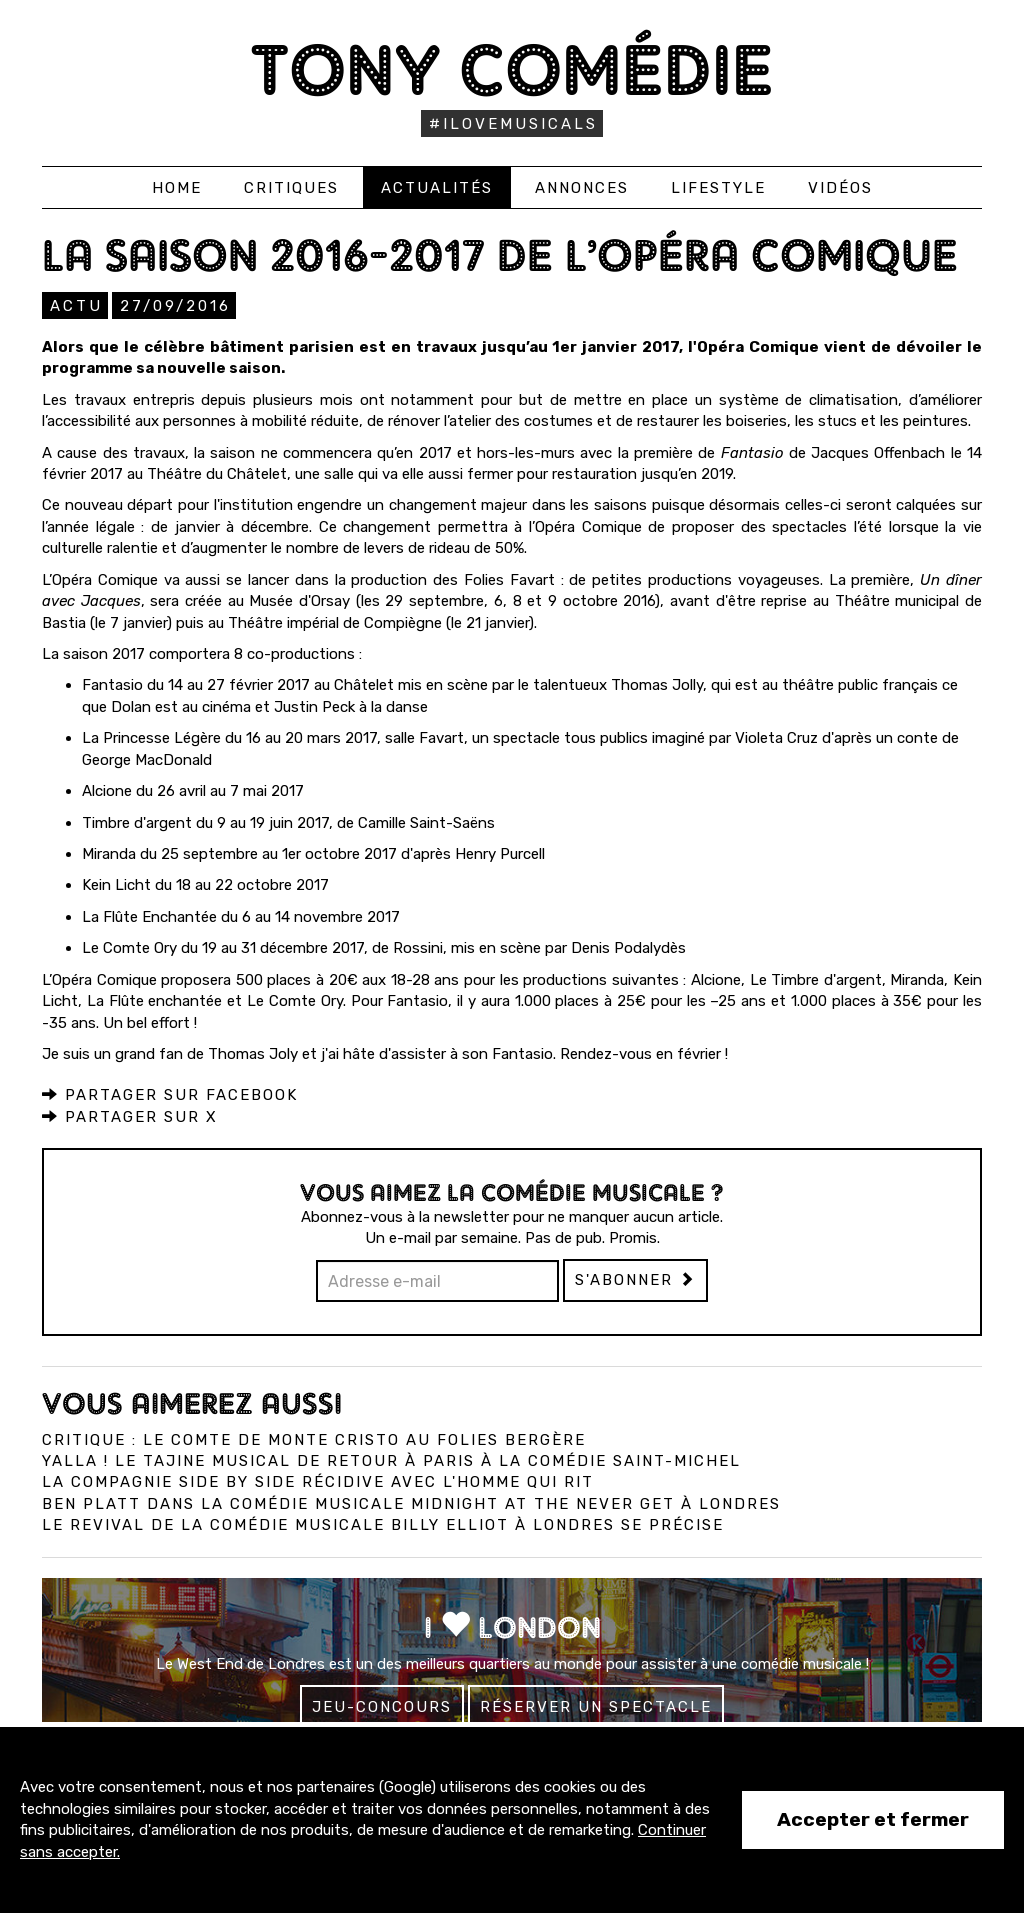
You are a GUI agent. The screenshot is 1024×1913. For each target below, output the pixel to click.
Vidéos (840, 188)
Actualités (437, 188)
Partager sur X (130, 1117)
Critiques (291, 188)
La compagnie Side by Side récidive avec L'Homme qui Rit (318, 1482)
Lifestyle (718, 188)
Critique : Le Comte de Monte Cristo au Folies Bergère (314, 1440)
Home (177, 188)
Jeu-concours (382, 1707)
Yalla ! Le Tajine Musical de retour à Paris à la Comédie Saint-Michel (391, 1461)
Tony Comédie (512, 69)
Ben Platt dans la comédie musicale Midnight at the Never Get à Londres (411, 1504)
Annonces (582, 188)
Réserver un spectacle (596, 1707)
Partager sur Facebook (170, 1095)
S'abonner (635, 1280)
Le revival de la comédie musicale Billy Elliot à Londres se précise (383, 1525)
